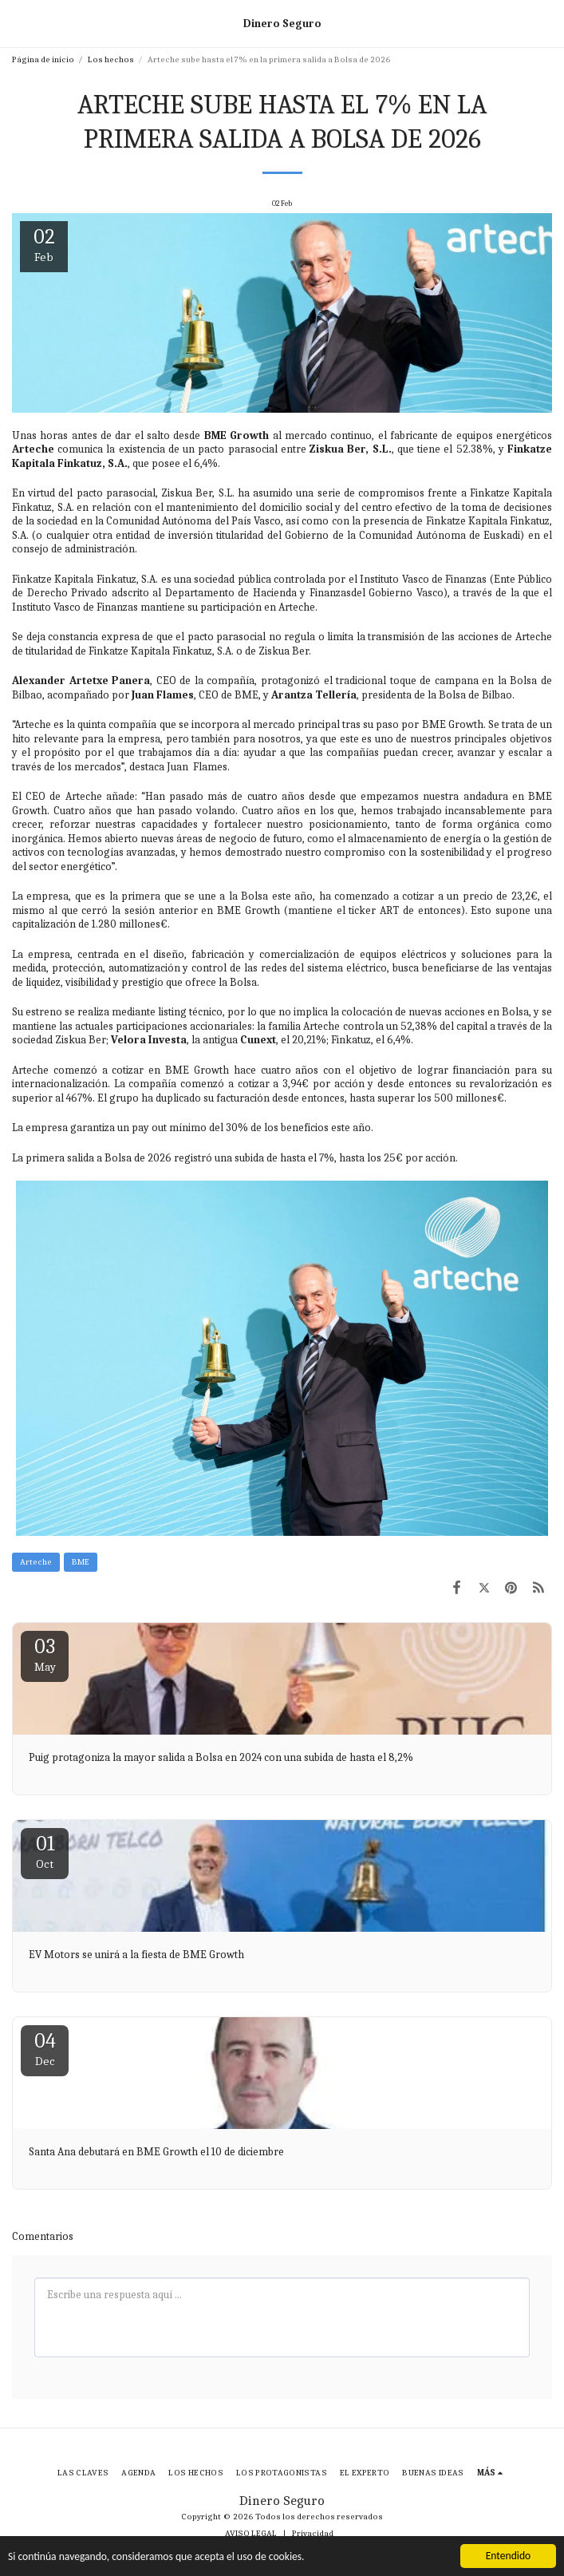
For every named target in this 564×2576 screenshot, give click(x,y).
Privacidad (312, 2533)
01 (45, 1851)
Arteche (36, 1562)
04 (45, 2048)
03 (45, 1654)
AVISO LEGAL (251, 2533)
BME (80, 1562)
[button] (17, 23)
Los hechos (111, 59)
